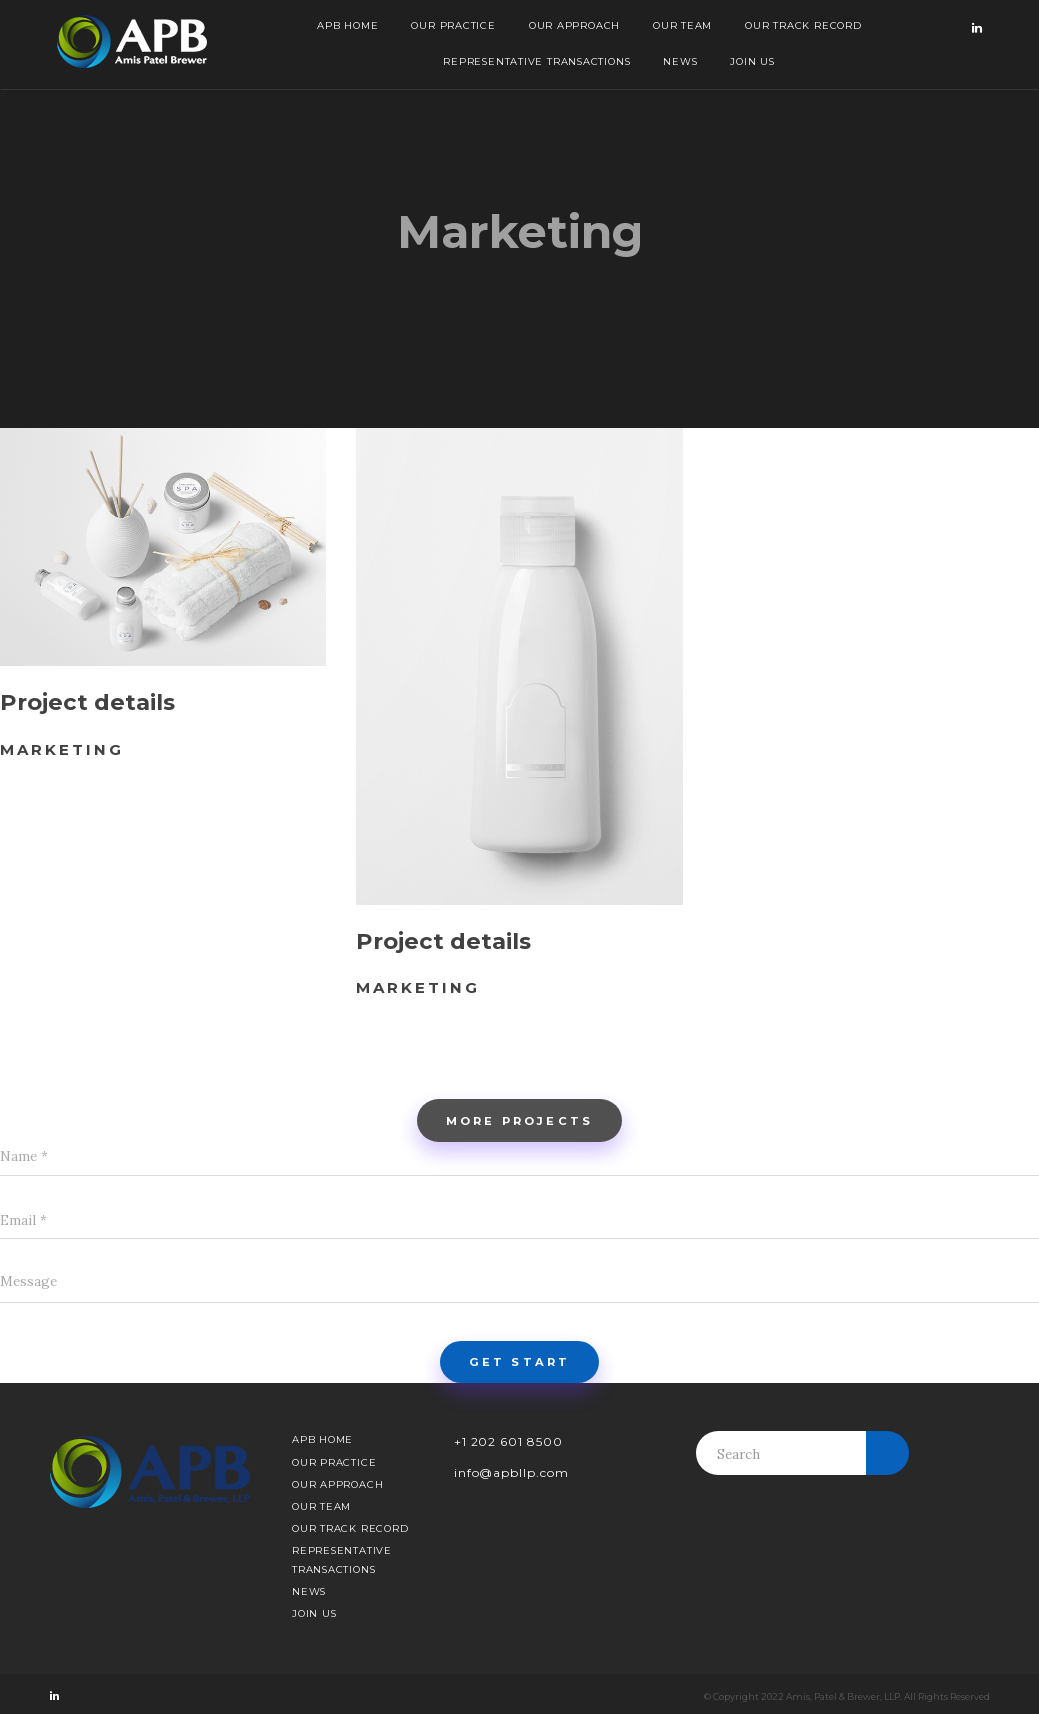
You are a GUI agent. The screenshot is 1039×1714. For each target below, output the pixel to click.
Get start (519, 1362)
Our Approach (574, 25)
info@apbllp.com (511, 1472)
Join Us (752, 61)
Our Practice (453, 25)
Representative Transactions (536, 61)
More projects (519, 1121)
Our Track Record (803, 25)
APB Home (347, 25)
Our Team (682, 25)
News (680, 61)
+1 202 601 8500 (508, 1441)
